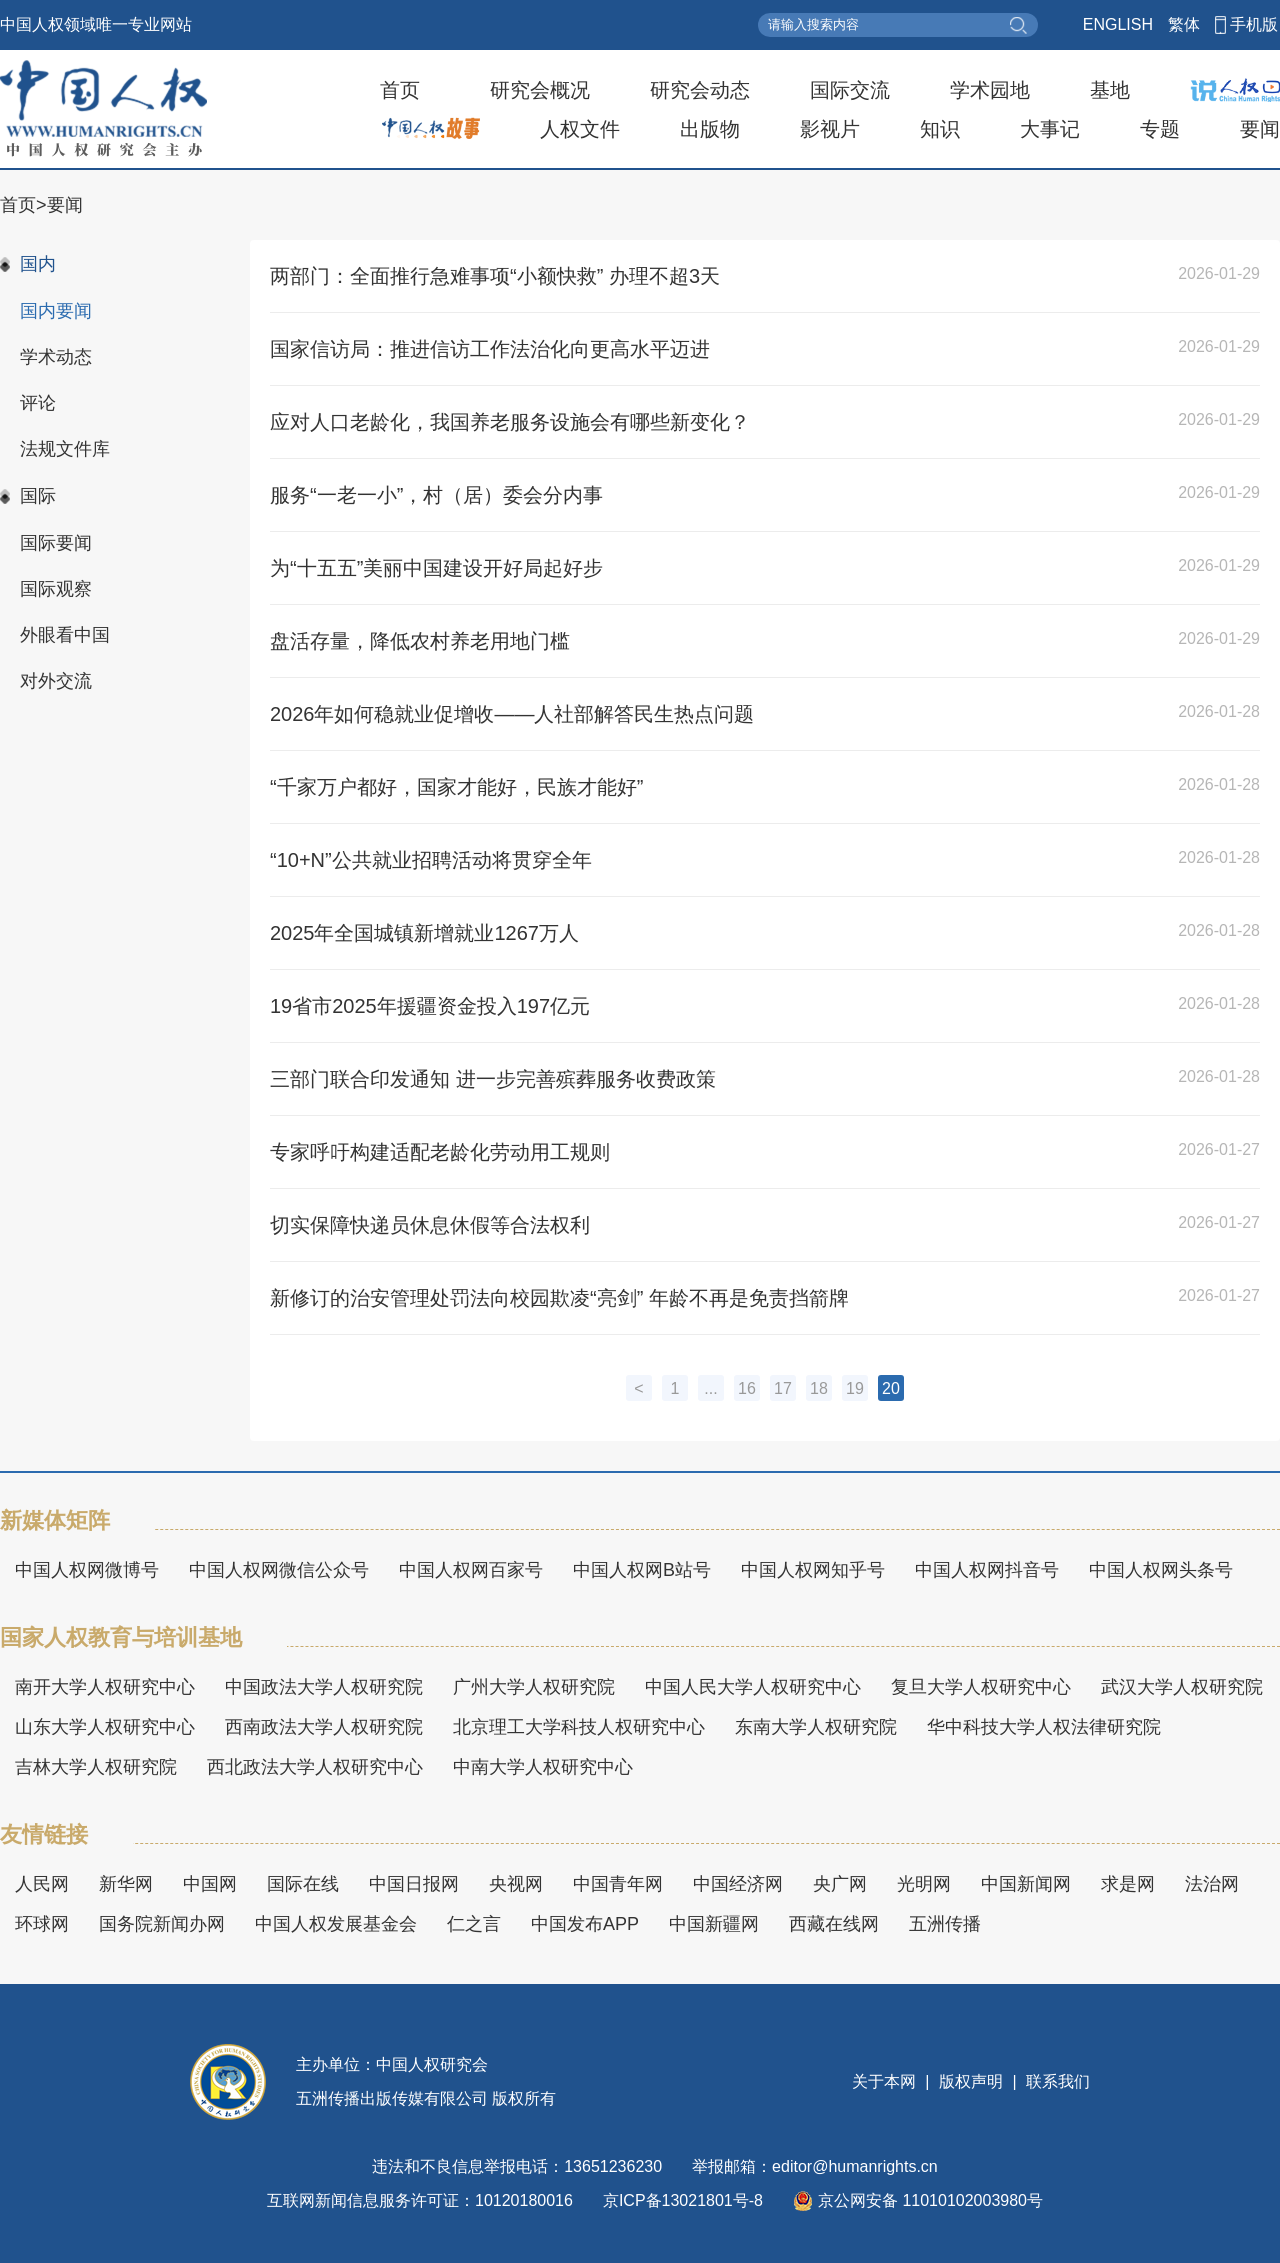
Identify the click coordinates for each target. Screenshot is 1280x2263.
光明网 (924, 1884)
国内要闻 (56, 311)
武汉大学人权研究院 (1182, 1687)
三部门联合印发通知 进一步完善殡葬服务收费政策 (493, 1079)
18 (819, 1388)
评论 (38, 403)
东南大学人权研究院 (816, 1727)
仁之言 (474, 1924)
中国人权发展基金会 (336, 1924)
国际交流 (850, 90)
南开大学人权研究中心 (105, 1687)
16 (747, 1388)
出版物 (710, 129)
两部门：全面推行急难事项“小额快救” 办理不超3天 (495, 276)
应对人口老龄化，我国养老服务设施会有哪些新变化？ (510, 422)
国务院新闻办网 (162, 1924)
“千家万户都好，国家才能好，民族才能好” (456, 787)
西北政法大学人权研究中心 (315, 1767)
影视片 (830, 129)
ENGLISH (1118, 24)
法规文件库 (65, 449)
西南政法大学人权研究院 (324, 1727)
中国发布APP (585, 1924)
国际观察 (56, 589)
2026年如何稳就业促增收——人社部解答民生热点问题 (512, 714)
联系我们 (1056, 2081)
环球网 (42, 1924)
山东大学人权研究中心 (105, 1727)
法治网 (1212, 1884)
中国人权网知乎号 (813, 1570)
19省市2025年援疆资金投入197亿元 (430, 1006)
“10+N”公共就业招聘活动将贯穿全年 (431, 860)
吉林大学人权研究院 (96, 1767)
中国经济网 (738, 1884)
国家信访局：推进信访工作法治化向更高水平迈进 (490, 349)
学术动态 (56, 357)
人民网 (42, 1884)
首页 (400, 90)
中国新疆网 (714, 1924)
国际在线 (303, 1884)
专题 (1160, 129)
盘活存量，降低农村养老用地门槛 (420, 641)
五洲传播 (945, 1924)
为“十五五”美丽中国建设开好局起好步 (436, 568)
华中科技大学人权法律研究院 (1044, 1727)
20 (891, 1388)
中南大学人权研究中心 (543, 1767)
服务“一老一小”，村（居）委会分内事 (436, 495)
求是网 (1128, 1884)
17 (783, 1388)
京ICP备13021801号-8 (683, 2200)
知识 (940, 129)
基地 (1110, 90)
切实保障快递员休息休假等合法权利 (430, 1225)
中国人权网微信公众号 (279, 1570)
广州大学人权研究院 (534, 1687)
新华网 (126, 1884)
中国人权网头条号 (1161, 1570)
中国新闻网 (1026, 1884)
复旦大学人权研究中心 (981, 1687)
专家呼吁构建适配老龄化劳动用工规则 (440, 1152)
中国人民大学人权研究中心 (753, 1687)
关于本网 (886, 2081)
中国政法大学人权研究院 (324, 1687)
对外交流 (56, 681)
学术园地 (990, 90)
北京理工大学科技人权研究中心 (579, 1727)
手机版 (1254, 24)
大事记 (1050, 129)
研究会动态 (700, 90)
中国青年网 (618, 1884)
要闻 (1260, 129)
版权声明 (971, 2081)
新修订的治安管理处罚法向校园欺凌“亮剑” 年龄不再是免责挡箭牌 (559, 1298)
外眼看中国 (65, 635)
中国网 (210, 1884)
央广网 (840, 1884)
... (710, 1388)
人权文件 (580, 129)
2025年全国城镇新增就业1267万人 (424, 933)
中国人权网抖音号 (987, 1570)
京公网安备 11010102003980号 (918, 2201)
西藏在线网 (834, 1924)
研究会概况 (540, 90)
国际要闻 (56, 543)
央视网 (516, 1884)
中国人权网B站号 (642, 1570)
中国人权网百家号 (471, 1570)
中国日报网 (414, 1884)
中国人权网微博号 (87, 1570)
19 (855, 1388)
